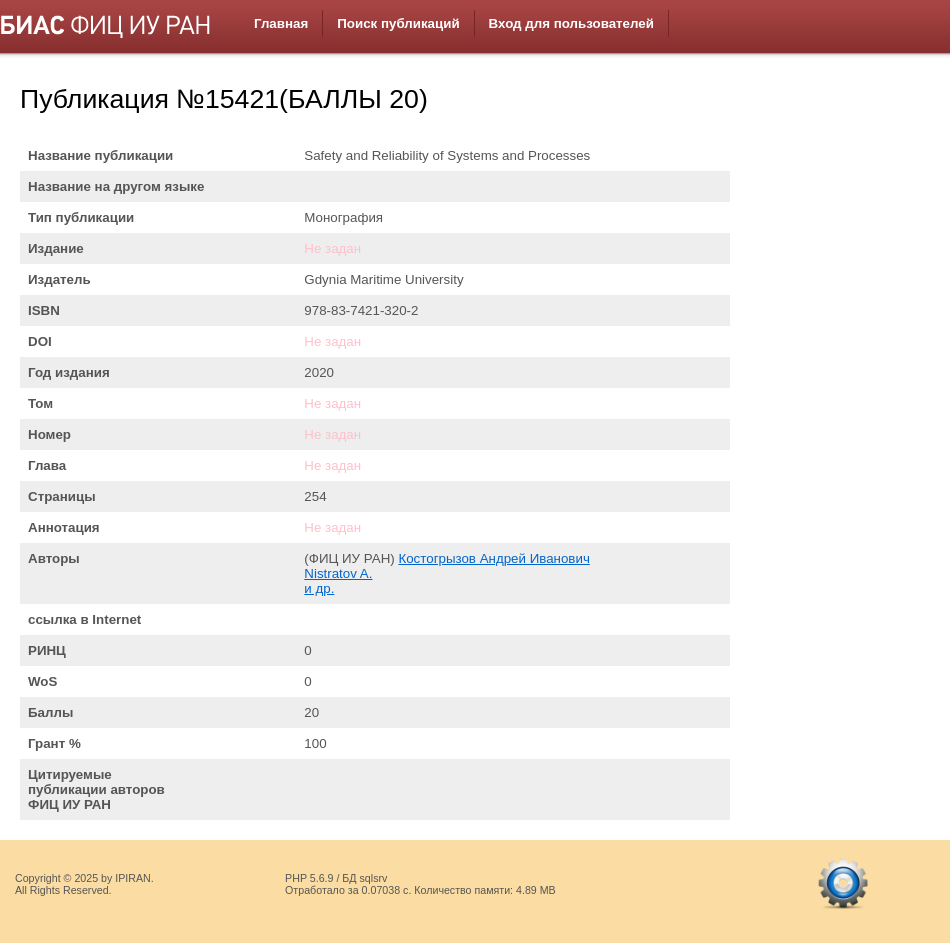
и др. (319, 588)
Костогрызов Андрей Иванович (493, 558)
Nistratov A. (338, 573)
